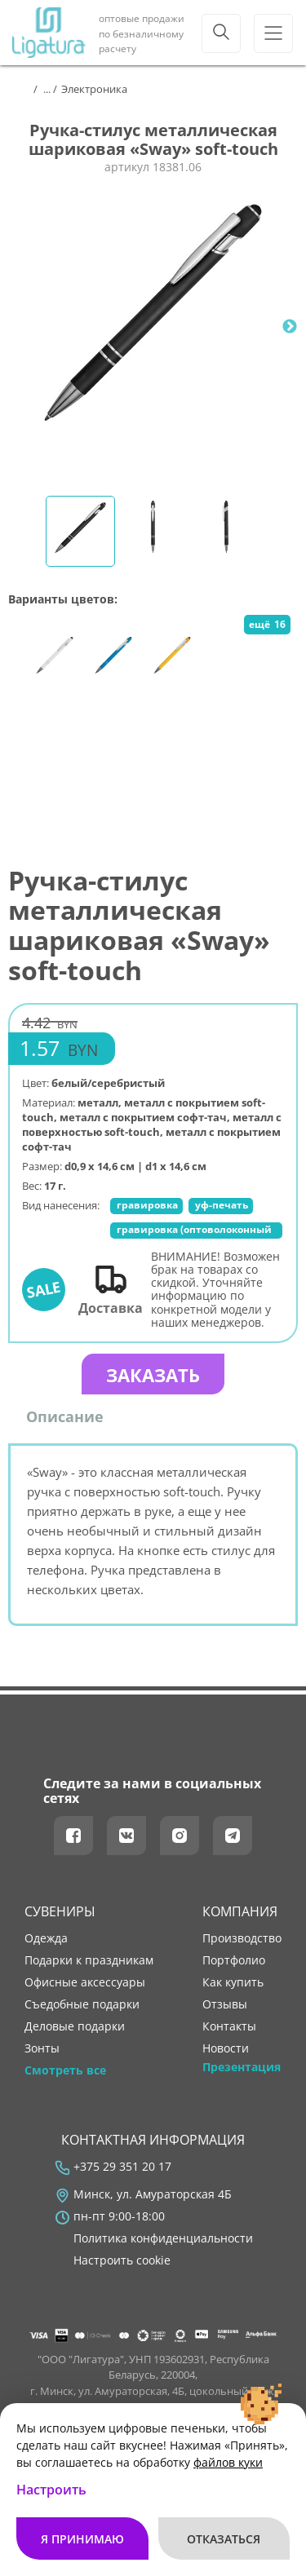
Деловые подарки (74, 2026)
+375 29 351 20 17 (122, 2166)
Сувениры (59, 1911)
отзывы (224, 2004)
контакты (229, 2026)
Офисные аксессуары (84, 1982)
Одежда (46, 1938)
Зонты (42, 2048)
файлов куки (228, 2462)
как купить (233, 1982)
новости (225, 2048)
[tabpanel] (153, 326)
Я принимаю (82, 2539)
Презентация (241, 2067)
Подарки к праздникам (88, 1960)
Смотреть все (65, 2070)
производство (242, 1938)
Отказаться (223, 2539)
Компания (239, 1911)
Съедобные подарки (82, 2004)
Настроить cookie (122, 2260)
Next (290, 327)
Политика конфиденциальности (163, 2238)
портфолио (233, 1960)
